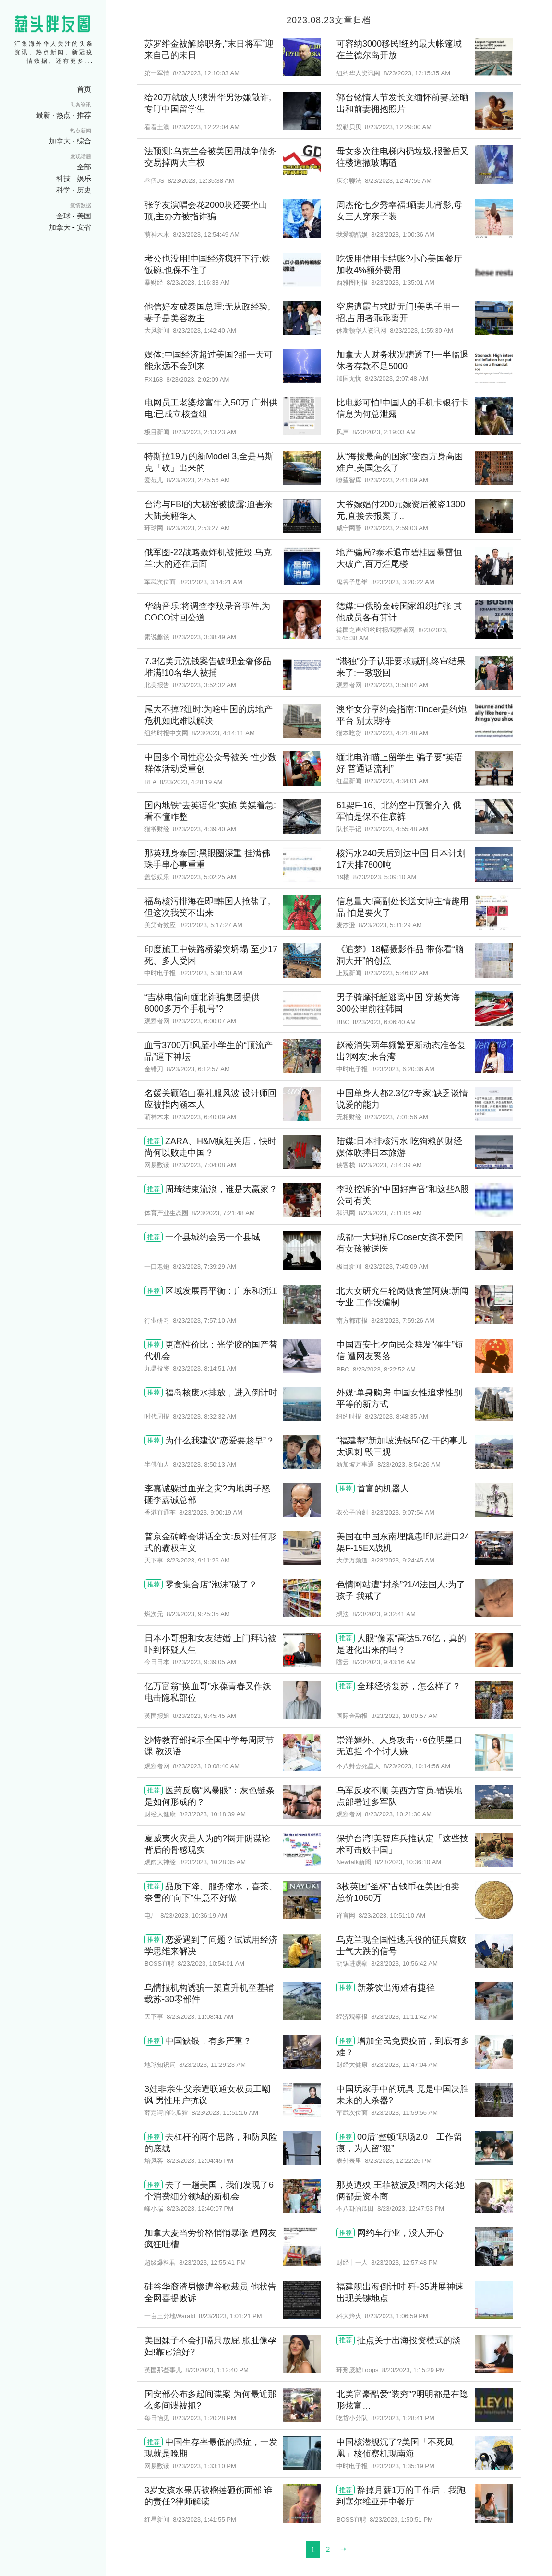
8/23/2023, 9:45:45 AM (204, 1715)
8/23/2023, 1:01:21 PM (230, 2316)
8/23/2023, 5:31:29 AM (390, 925)
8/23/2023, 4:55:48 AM (396, 829)
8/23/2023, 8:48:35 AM (396, 1416)
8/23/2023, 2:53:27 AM (198, 528)
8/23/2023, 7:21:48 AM (223, 1212)
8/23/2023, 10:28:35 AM (212, 1862)
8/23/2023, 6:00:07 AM (204, 1021)
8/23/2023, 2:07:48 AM (396, 378)
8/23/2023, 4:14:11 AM (223, 733)
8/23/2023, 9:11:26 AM (198, 1560)
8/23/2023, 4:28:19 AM (191, 782)
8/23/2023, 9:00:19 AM (210, 1512)
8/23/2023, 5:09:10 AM (385, 877)
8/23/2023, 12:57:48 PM (404, 2262)
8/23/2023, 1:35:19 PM (402, 2465)
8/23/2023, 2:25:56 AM (198, 480)
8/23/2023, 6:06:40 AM (384, 1022)
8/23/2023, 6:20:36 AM (402, 1069)
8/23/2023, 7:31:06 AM (390, 1212)
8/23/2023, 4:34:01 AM (396, 781)
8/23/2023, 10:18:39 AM (212, 1814)
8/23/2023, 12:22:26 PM (398, 2160)
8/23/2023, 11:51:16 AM (225, 2112)
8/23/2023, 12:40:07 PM (200, 2208)
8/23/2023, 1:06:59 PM (396, 2316)
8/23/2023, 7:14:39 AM (390, 1165)
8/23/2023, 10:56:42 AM (404, 1963)
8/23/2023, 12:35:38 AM (201, 180)
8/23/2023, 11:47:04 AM (404, 2064)
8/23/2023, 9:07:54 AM (402, 1512)
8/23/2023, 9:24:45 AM (402, 1560)
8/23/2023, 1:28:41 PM (402, 2417)
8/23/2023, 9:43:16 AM (384, 1662)
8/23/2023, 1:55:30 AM (421, 330)
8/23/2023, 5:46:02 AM (396, 973)
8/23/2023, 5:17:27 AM (210, 925)
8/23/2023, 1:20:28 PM (204, 2417)
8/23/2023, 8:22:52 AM (384, 1369)
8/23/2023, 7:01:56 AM (396, 1117)
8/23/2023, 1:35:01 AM (402, 282)
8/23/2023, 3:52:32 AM (204, 685)
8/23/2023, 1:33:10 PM (204, 2465)
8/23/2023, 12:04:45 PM (200, 2160)
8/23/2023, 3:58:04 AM (396, 685)
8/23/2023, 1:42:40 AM (204, 330)
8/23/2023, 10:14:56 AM (417, 1766)
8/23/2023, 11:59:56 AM (404, 2112)
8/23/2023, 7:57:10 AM (204, 1320)
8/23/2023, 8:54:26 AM (409, 1464)
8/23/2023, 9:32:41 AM (384, 1614)
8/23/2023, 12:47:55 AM (398, 180)
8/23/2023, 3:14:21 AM (210, 581)
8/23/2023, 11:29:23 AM (212, 2064)
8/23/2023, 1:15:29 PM (413, 2369)
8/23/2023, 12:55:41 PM (212, 2262)
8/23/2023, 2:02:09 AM (198, 379)
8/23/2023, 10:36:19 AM (193, 1915)
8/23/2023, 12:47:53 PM (410, 2208)
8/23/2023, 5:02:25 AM (204, 877)
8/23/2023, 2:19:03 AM (384, 432)
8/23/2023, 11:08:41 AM (200, 2016)
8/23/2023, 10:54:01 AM (211, 1963)
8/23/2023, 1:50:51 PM (401, 2519)
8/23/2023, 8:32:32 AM (204, 1416)
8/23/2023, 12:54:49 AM (206, 234)
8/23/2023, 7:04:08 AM (204, 1165)
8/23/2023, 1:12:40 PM (217, 2369)
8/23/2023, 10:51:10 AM (392, 1915)
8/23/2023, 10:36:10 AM (407, 1862)
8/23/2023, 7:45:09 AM (396, 1266)
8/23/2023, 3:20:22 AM (402, 581)
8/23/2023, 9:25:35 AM (198, 1614)
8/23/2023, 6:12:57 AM (198, 1069)
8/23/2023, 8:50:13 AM (204, 1464)
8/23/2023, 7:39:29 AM (204, 1266)
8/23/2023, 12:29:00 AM (398, 127)
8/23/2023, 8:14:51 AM (204, 1368)
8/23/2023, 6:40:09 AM (204, 1117)
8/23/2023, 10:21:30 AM (398, 1814)
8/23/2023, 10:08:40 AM (206, 1766)
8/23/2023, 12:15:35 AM (417, 73)
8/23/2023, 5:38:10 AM (210, 973)
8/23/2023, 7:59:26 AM (402, 1320)
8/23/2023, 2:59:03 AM (396, 528)
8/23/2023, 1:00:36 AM (402, 234)
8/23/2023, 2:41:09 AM (396, 480)
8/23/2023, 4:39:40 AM (204, 829)
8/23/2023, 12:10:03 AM (206, 73)
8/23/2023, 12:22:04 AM (206, 127)
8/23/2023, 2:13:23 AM (204, 432)
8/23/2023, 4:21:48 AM (396, 733)
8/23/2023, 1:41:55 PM (204, 2519)
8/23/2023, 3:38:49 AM (204, 637)
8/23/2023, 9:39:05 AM (204, 1662)
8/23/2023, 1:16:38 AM (198, 282)
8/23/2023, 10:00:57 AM (404, 1715)
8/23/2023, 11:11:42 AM (404, 2016)
